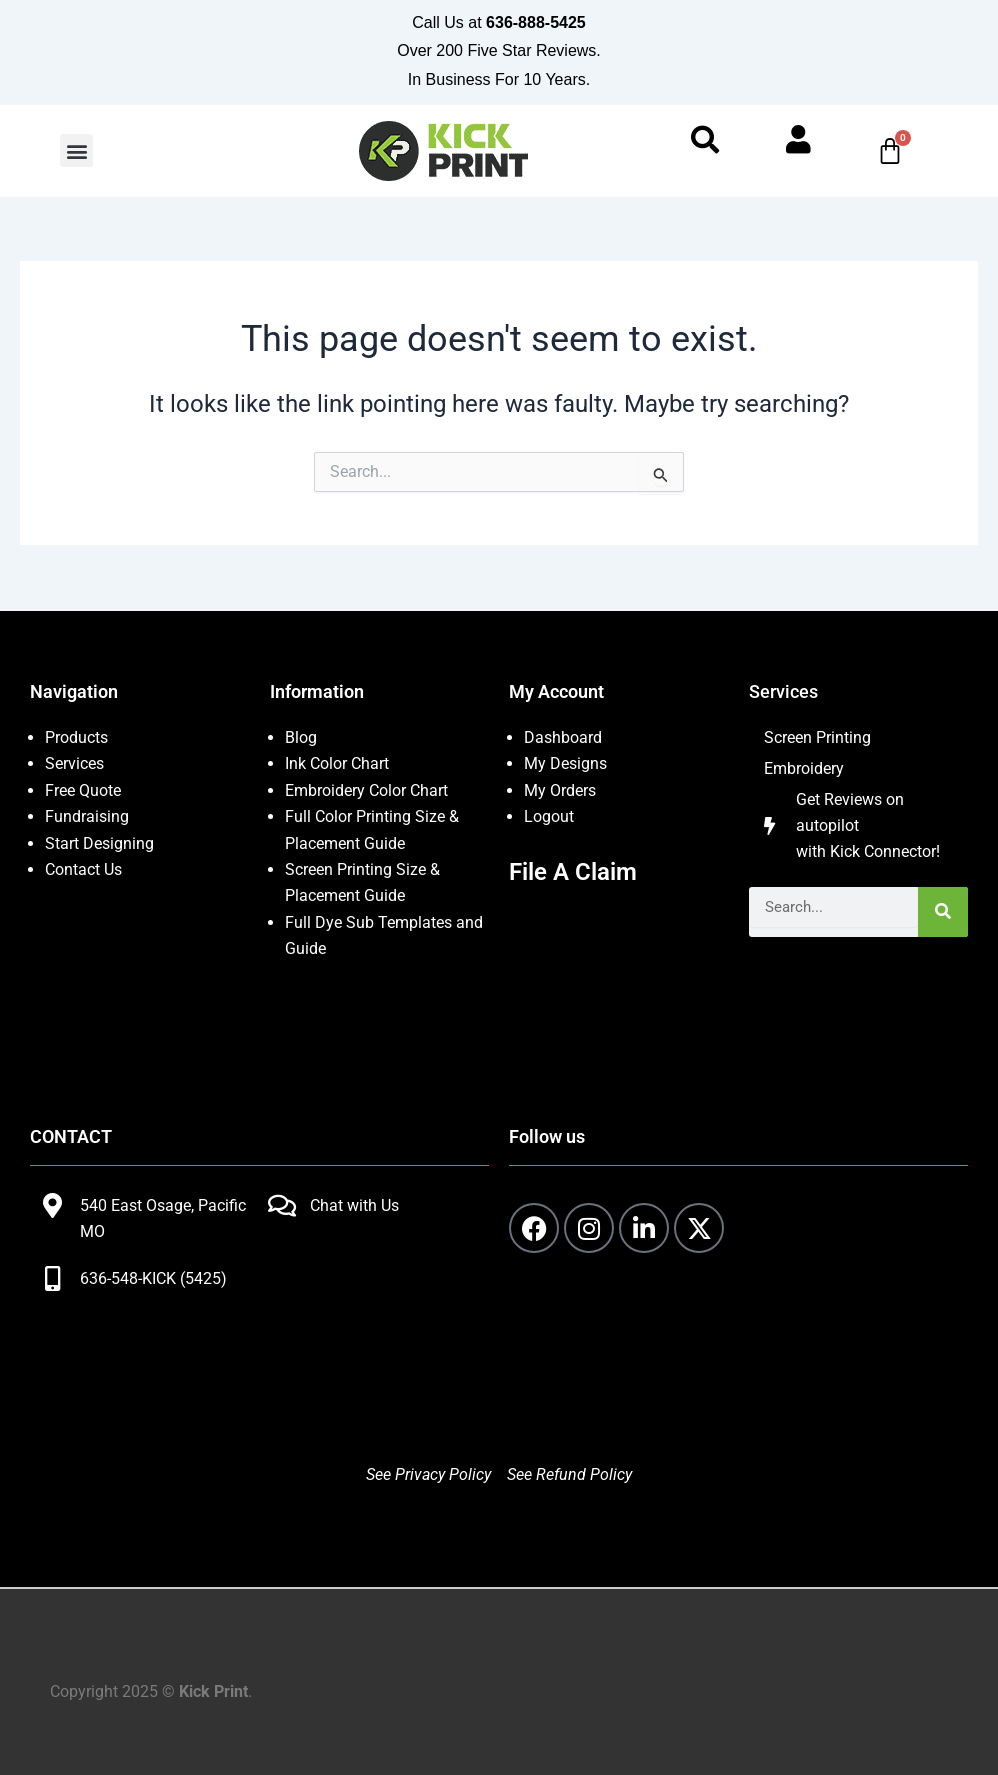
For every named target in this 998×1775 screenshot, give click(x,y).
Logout (549, 816)
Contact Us (83, 869)
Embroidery (804, 769)
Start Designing (99, 843)
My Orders (560, 790)
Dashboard (563, 737)
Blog (301, 737)
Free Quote (83, 790)
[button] (76, 152)
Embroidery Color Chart (368, 790)
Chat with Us (354, 1205)
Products (76, 737)
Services (74, 764)
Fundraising (87, 816)
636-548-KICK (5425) (153, 1278)
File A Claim (573, 872)
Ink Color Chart (337, 764)
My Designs (565, 764)
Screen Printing (817, 737)
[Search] (943, 914)
